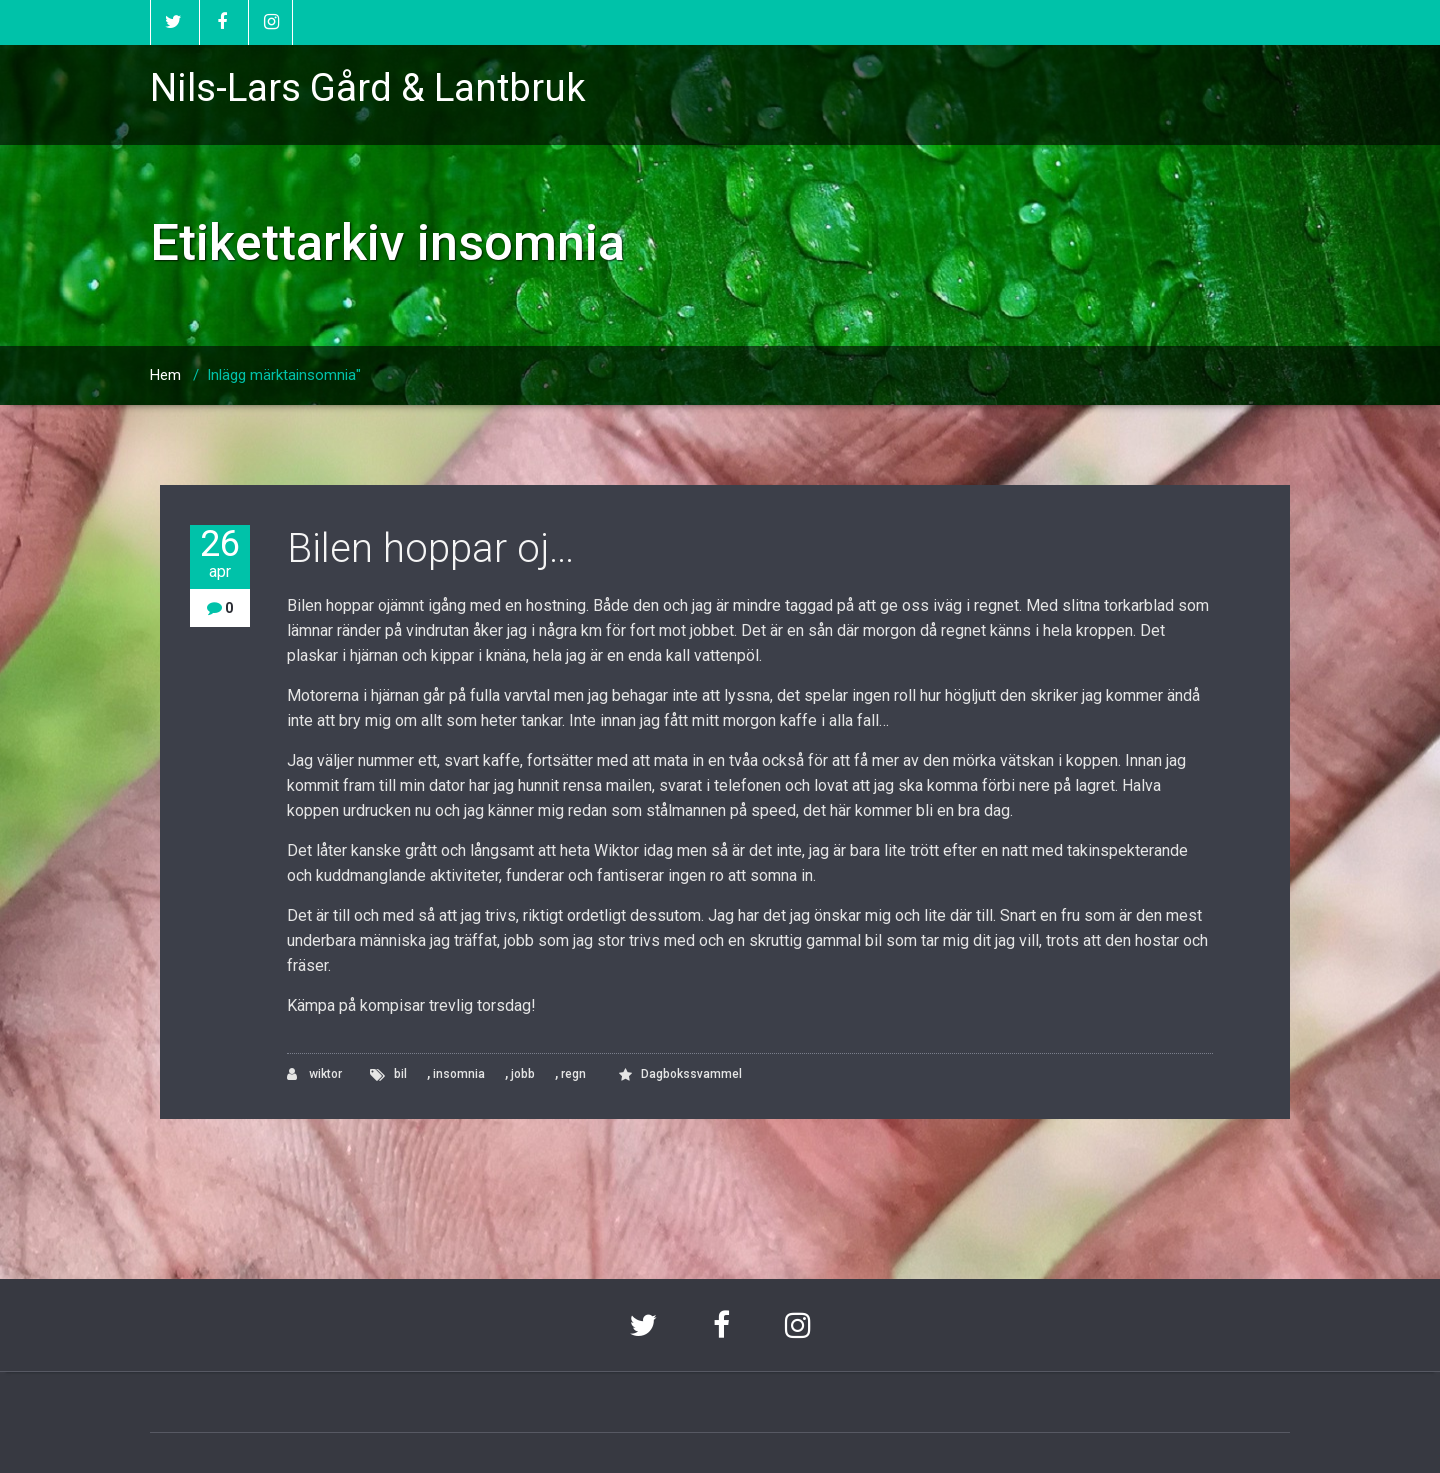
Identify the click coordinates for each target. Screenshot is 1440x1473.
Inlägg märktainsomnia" (284, 375)
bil (400, 1074)
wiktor (314, 1074)
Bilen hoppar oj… (430, 548)
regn (573, 1074)
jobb (523, 1074)
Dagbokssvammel (691, 1074)
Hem (165, 375)
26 (220, 553)
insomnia (459, 1074)
